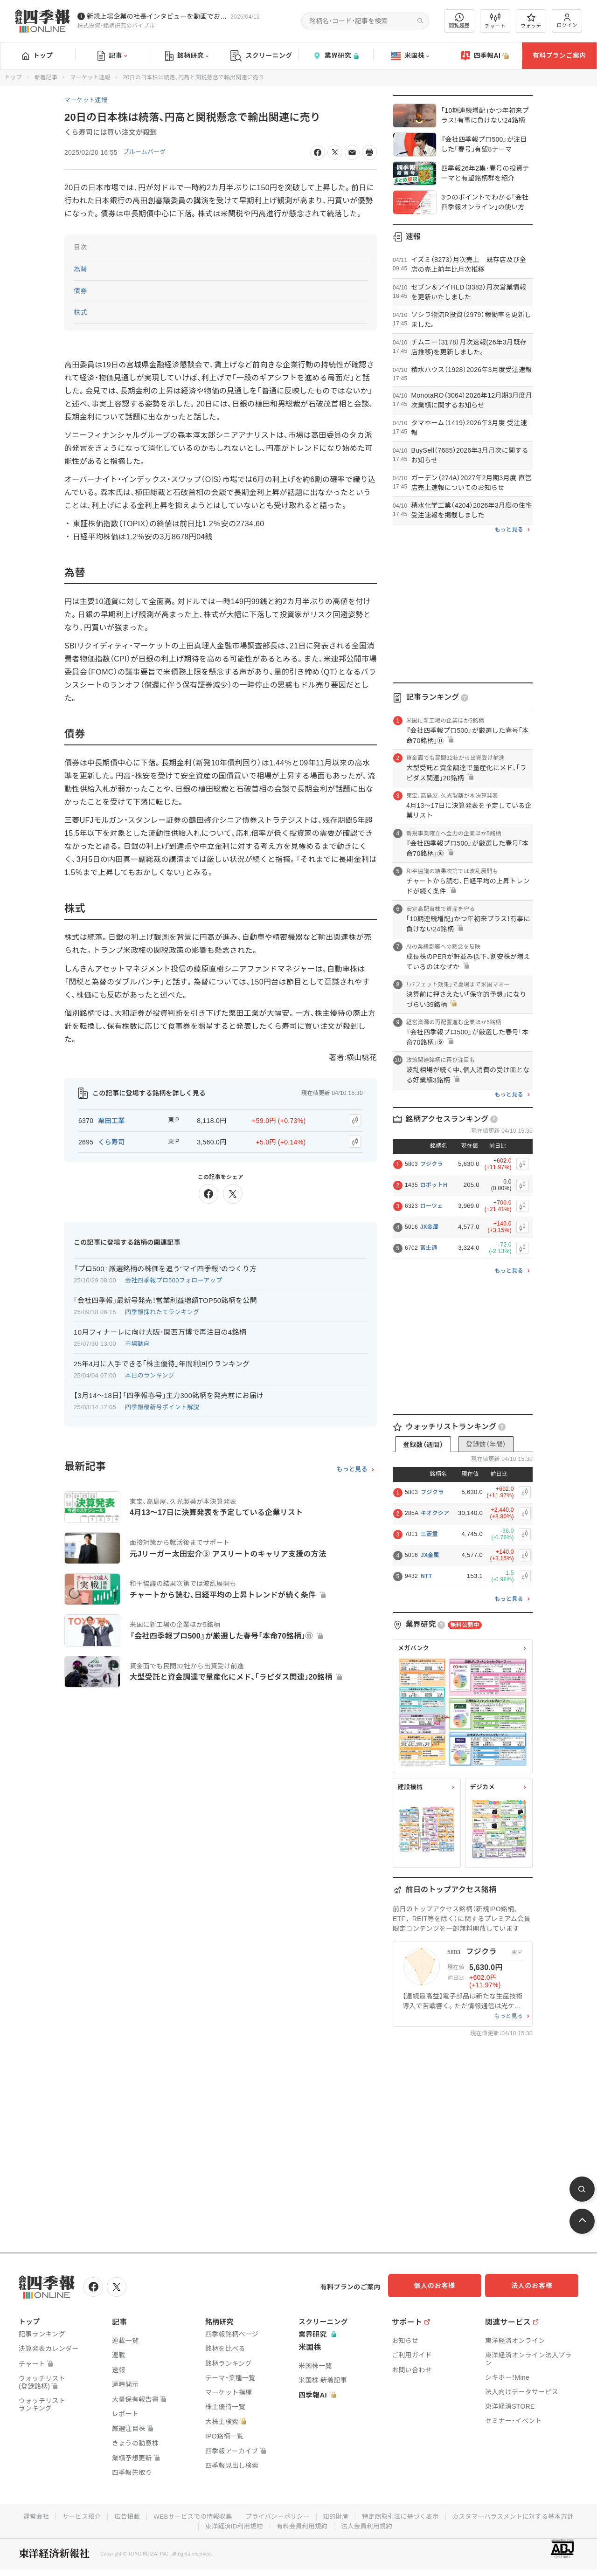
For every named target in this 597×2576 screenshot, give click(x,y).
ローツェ (431, 1206)
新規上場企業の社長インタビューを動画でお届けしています (157, 16)
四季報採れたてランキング (162, 1307)
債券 (80, 291)
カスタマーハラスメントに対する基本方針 (195, 2524)
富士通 (428, 1248)
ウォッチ (531, 21)
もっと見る (352, 1464)
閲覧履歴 (459, 20)
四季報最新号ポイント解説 (162, 1402)
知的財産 (406, 2514)
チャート (495, 21)
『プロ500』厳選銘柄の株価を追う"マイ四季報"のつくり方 (165, 1264)
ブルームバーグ (146, 152)
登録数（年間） (486, 1444)
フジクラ (431, 1164)
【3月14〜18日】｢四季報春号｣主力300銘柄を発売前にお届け (169, 1391)
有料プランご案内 (559, 55)
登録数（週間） (423, 1444)
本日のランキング (149, 1371)
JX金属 (429, 1227)
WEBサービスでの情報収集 (258, 2514)
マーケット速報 (90, 77)
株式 (80, 312)
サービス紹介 (144, 2514)
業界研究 (336, 55)
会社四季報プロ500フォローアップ (173, 1276)
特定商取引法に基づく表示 (473, 2514)
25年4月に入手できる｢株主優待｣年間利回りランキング (162, 1360)
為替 (80, 269)
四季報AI (485, 56)
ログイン (567, 21)
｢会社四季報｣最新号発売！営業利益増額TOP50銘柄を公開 (165, 1296)
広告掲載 (190, 2514)
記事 (112, 56)
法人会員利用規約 (438, 2524)
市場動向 (137, 1339)
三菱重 (429, 1534)
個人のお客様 (443, 2285)
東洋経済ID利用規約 (302, 2524)
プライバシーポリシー (346, 2514)
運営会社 (96, 2514)
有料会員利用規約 (372, 2524)
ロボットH (433, 1185)
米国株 (410, 56)
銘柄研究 (186, 56)
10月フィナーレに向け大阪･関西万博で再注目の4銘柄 (160, 1328)
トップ (37, 55)
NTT (426, 1576)
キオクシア (435, 1513)
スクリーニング (261, 56)
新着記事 (46, 77)
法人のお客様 (536, 2285)
